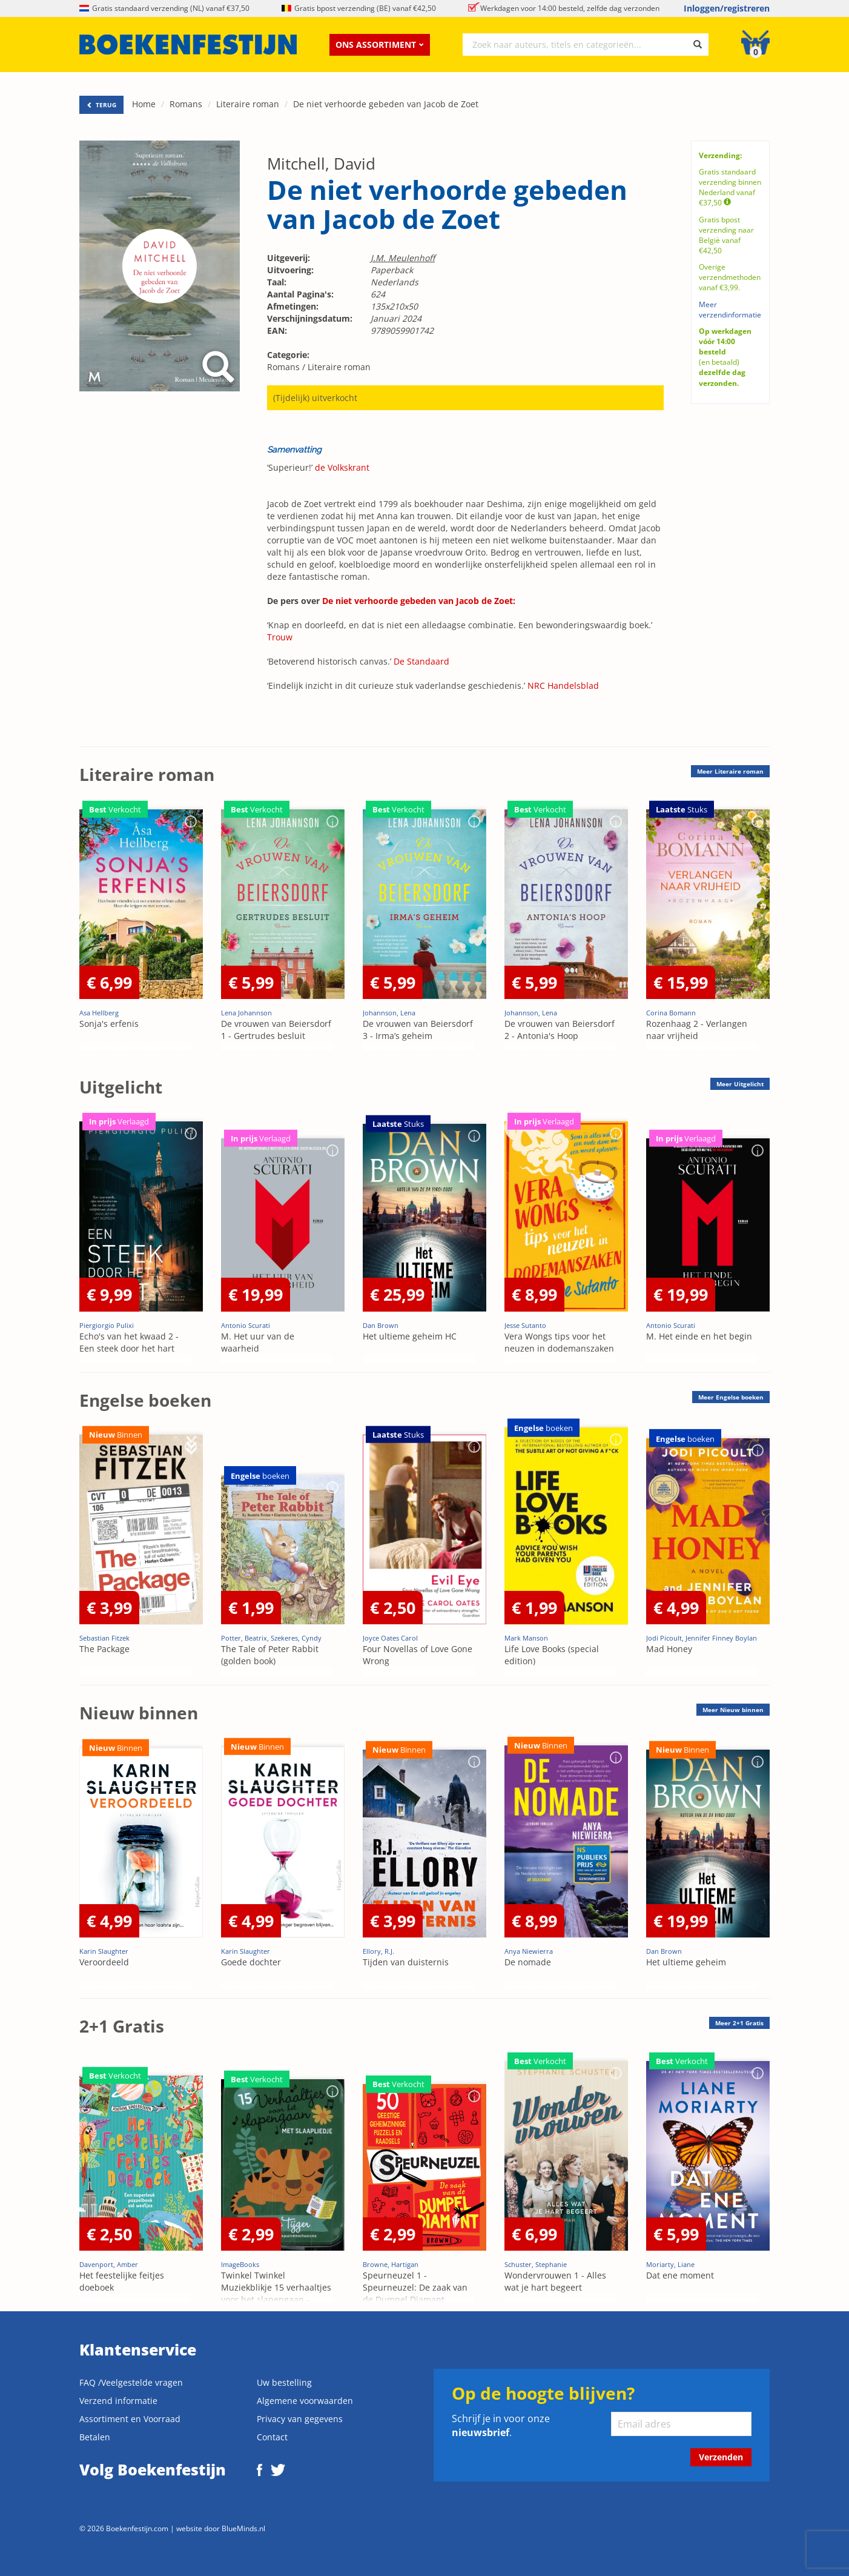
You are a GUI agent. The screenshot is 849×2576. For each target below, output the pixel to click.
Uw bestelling (284, 2382)
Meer (730, 771)
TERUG (101, 105)
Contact (272, 2437)
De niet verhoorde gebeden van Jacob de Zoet (385, 104)
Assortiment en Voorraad (129, 2419)
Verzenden (721, 2457)
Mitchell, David (321, 163)
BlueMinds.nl (243, 2528)
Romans (186, 104)
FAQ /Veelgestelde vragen (131, 2382)
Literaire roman (247, 104)
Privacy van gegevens (300, 2419)
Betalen (94, 2437)
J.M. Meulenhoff (403, 258)
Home (144, 104)
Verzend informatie (118, 2400)
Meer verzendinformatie (730, 309)
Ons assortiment (379, 44)
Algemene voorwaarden (305, 2400)
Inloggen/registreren (727, 8)
